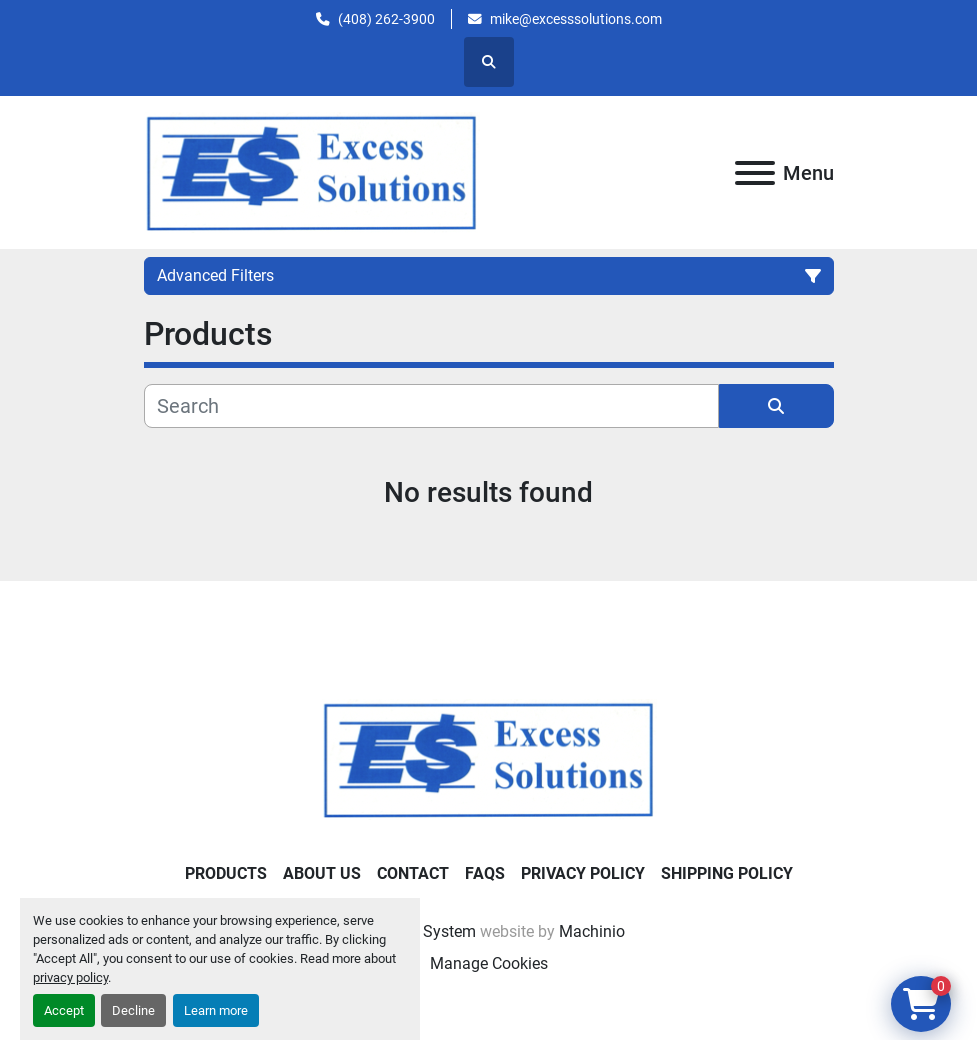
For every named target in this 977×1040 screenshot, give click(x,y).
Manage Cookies (489, 963)
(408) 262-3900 (386, 19)
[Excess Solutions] (489, 758)
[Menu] (755, 173)
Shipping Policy (727, 873)
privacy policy (70, 977)
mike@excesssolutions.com (576, 19)
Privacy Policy (583, 873)
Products (226, 873)
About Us (322, 873)
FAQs (485, 873)
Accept (64, 1010)
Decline (133, 1010)
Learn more (216, 1010)
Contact (413, 873)
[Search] (431, 406)
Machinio (592, 931)
